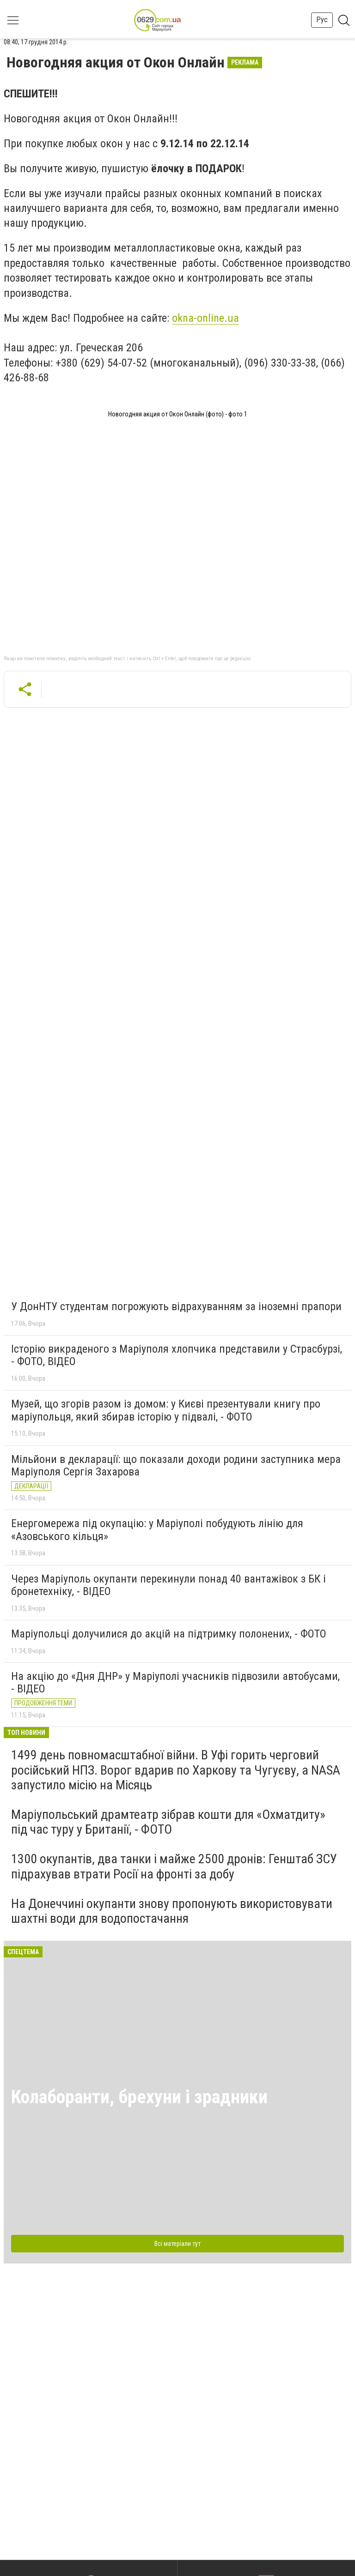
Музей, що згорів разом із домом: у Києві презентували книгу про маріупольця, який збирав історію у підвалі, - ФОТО (165, 1410)
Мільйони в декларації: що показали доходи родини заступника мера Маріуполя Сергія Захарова (176, 1466)
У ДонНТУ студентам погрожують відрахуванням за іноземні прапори (176, 1306)
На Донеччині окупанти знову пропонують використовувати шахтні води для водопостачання (171, 1911)
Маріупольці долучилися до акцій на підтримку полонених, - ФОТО (168, 1633)
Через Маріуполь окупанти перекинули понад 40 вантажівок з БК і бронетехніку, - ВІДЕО (168, 1585)
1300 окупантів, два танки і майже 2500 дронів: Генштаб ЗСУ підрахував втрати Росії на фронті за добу (174, 1866)
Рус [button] (322, 19)
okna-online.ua (205, 318)
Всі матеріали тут (177, 2243)
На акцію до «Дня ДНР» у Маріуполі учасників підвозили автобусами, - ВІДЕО (175, 1683)
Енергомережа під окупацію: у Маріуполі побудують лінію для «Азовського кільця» (157, 1530)
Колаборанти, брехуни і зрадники (139, 2097)
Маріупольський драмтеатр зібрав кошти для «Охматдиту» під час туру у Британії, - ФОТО (168, 1822)
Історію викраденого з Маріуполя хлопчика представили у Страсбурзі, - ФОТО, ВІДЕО (176, 1355)
